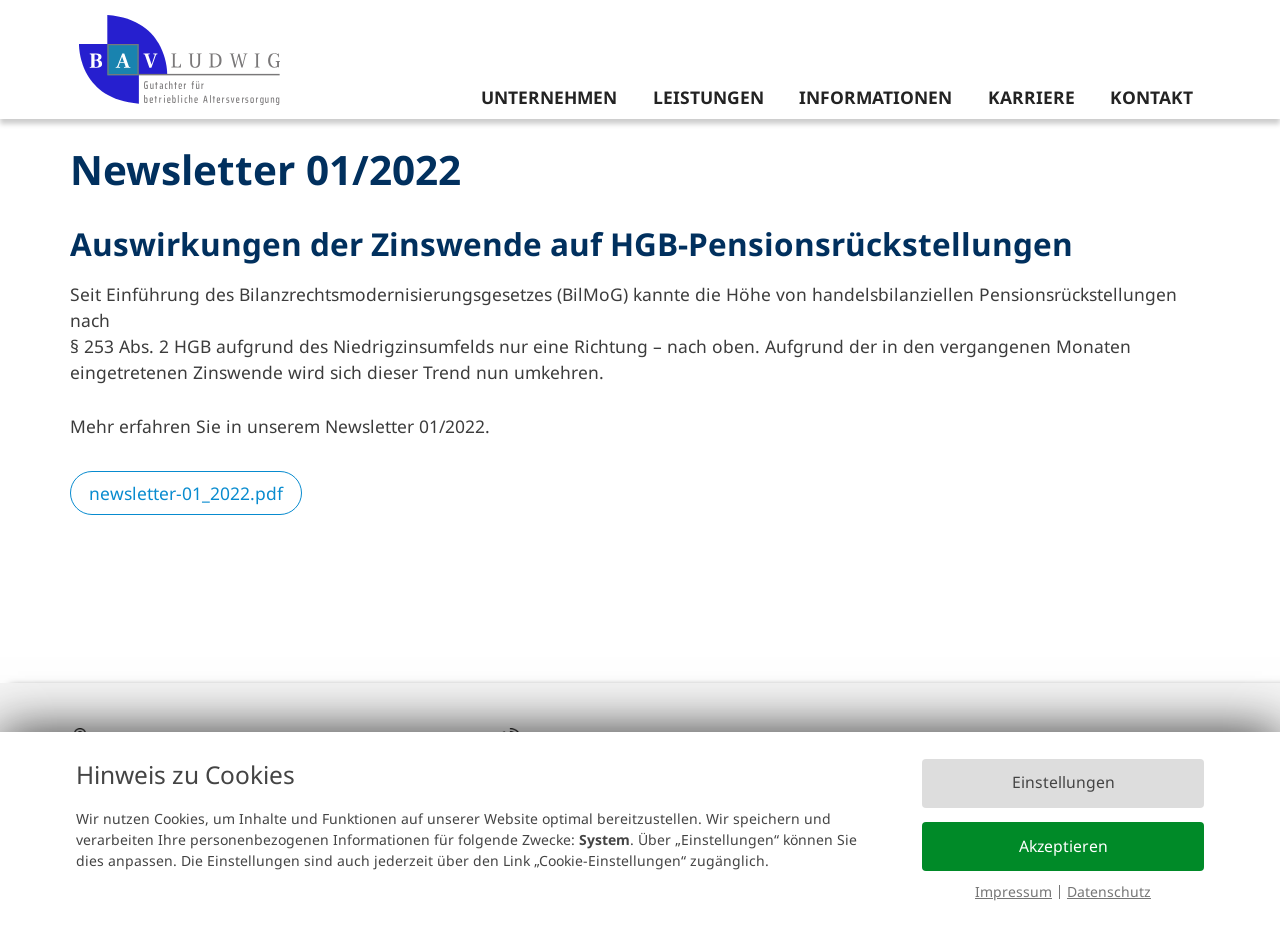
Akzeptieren (1063, 846)
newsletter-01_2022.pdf (186, 493)
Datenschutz (1109, 891)
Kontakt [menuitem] (1151, 97)
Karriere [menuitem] (1031, 97)
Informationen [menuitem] (875, 97)
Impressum (1013, 891)
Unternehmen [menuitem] (549, 97)
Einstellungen (1063, 782)
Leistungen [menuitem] (708, 97)
